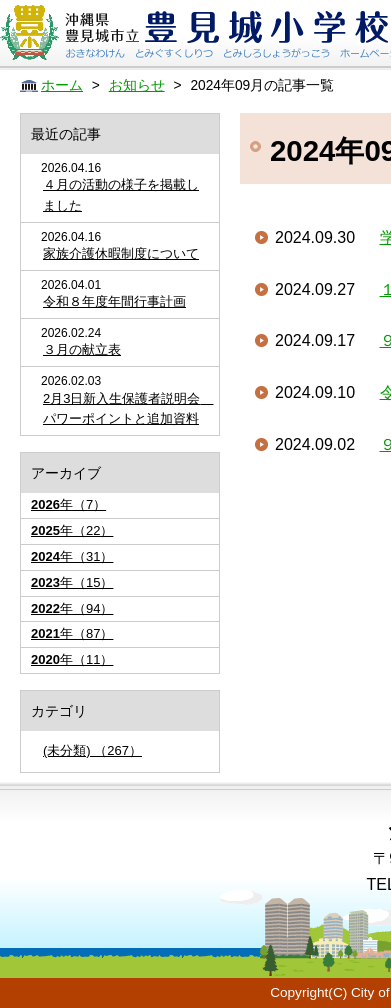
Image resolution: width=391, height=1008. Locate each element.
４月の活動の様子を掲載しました (121, 195)
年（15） (72, 582)
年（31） (72, 556)
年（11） (72, 659)
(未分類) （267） (92, 750)
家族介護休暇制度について (121, 253)
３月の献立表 (82, 349)
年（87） (72, 633)
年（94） (72, 608)
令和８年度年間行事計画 (114, 301)
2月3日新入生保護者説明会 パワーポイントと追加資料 (126, 409)
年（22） (72, 530)
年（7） (68, 504)
